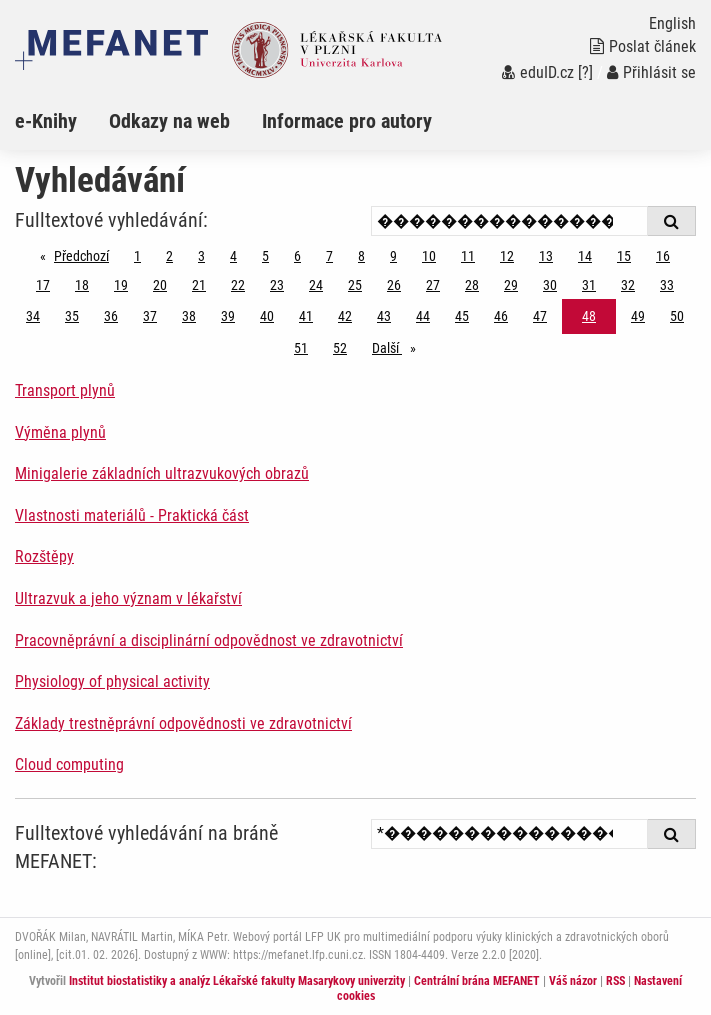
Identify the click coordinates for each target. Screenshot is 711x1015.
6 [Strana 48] (297, 256)
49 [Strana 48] (638, 316)
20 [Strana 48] (160, 285)
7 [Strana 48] (329, 256)
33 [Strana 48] (667, 285)
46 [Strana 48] (501, 316)
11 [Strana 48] (468, 256)
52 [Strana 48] (340, 348)
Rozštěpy (44, 556)
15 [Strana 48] (624, 256)
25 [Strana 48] (355, 285)
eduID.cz (538, 72)
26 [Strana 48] (394, 285)
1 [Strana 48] (137, 256)
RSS (615, 981)
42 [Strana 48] (345, 316)
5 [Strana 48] (265, 256)
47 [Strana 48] (540, 316)
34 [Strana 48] (33, 316)
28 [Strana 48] (472, 285)
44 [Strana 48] (423, 316)
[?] (585, 72)
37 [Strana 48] (150, 316)
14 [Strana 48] (585, 256)
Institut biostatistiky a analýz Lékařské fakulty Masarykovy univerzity (237, 981)
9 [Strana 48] (393, 256)
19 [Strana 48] (121, 285)
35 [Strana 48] (72, 316)
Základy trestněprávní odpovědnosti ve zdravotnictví (183, 723)
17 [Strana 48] (43, 285)
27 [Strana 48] (433, 285)
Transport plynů (65, 390)
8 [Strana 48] (361, 256)
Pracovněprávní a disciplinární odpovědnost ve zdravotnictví (209, 640)
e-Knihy (46, 121)
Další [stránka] (399, 346)
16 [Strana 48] (663, 256)
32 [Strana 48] (628, 285)
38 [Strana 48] (189, 316)
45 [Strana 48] (462, 316)
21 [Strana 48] (199, 285)
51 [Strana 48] (301, 348)
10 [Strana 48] (429, 256)
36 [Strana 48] (111, 316)
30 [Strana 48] (550, 285)
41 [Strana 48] (306, 316)
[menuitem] (62, 121)
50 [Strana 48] (677, 316)
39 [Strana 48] (228, 316)
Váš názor (573, 981)
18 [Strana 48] (82, 285)
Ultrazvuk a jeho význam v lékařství (128, 598)
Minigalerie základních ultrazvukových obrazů (162, 473)
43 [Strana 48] (384, 316)
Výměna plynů (60, 432)
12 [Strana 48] (507, 256)
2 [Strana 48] (169, 256)
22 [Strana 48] (238, 285)
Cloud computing (69, 764)
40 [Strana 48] (267, 316)
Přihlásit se (651, 72)
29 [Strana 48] (511, 285)
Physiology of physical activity (112, 681)
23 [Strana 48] (277, 285)
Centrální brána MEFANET (477, 981)
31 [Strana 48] (589, 285)
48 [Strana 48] (589, 316)
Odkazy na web (169, 121)
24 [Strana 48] (316, 285)
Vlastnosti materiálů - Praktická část (132, 515)
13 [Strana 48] (546, 256)
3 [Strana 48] (201, 256)
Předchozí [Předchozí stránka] (86, 254)
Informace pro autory (347, 121)
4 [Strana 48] (233, 256)
